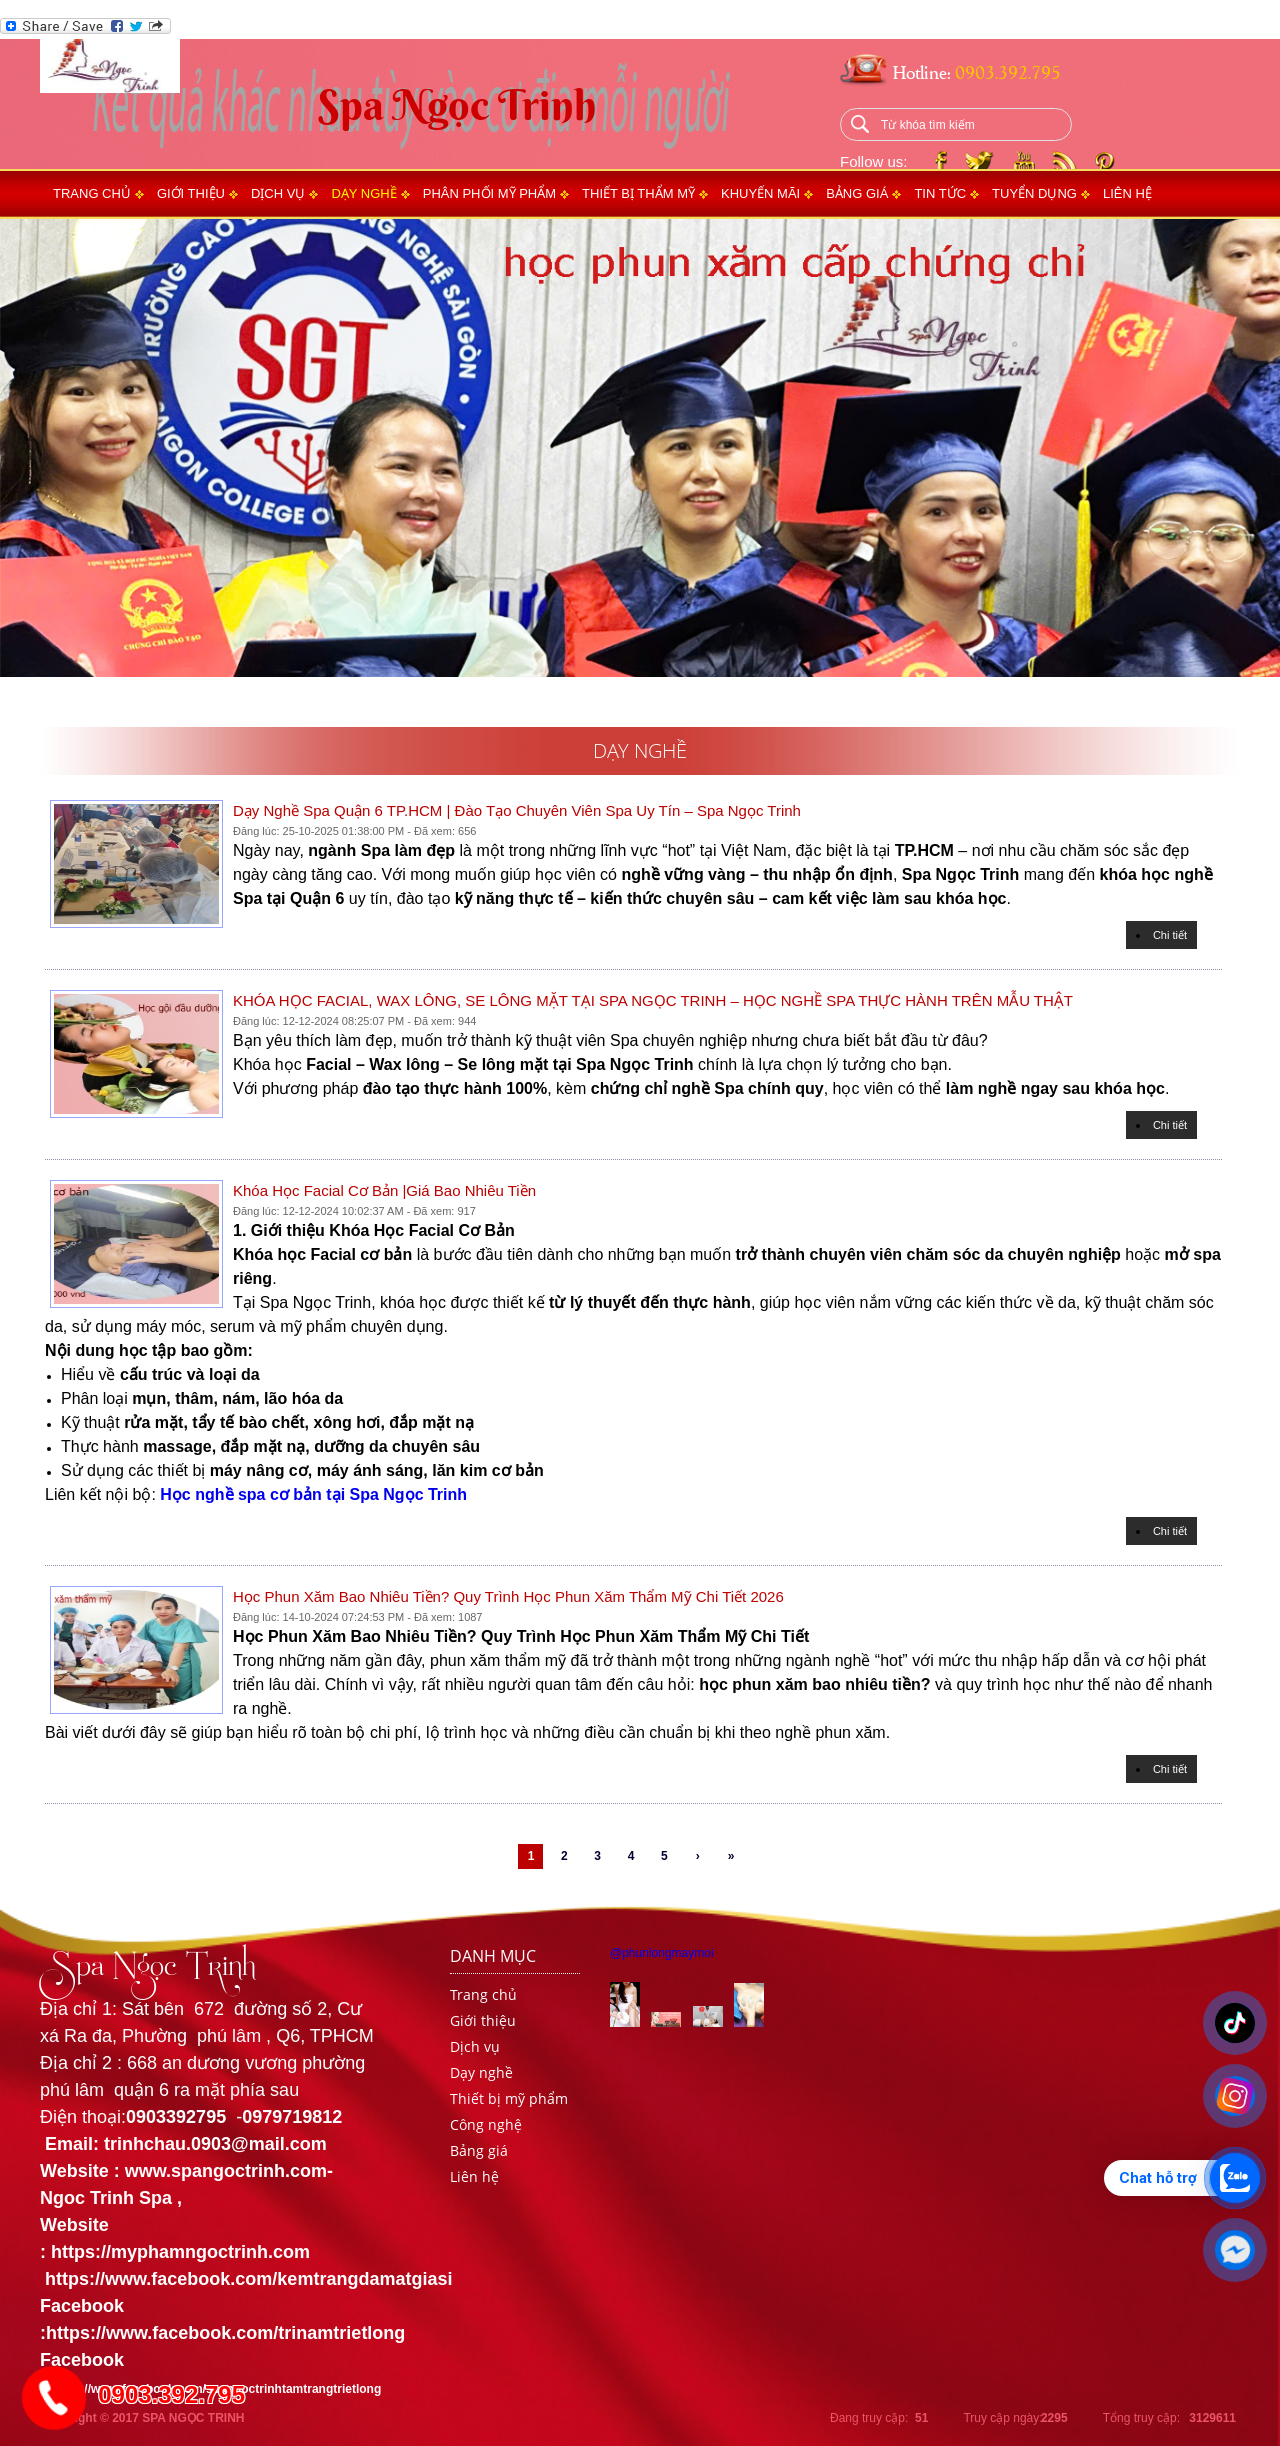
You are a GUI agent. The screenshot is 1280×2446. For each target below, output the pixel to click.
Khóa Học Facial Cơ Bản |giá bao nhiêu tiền (384, 1190)
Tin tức (940, 193)
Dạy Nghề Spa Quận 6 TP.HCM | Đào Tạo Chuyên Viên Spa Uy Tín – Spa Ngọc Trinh (517, 810)
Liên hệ (1127, 193)
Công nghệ (486, 2124)
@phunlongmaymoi (662, 1953)
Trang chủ (92, 193)
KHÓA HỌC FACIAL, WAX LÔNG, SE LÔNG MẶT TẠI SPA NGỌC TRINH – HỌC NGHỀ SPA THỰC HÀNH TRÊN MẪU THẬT (653, 1000)
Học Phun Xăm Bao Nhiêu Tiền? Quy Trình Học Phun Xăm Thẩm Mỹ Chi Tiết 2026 (508, 1596)
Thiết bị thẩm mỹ (638, 193)
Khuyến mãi (760, 193)
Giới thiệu (191, 193)
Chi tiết (1170, 935)
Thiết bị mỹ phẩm (509, 2098)
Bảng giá (857, 193)
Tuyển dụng (1034, 193)
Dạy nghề (363, 193)
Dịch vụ (278, 193)
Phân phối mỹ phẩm (489, 193)
